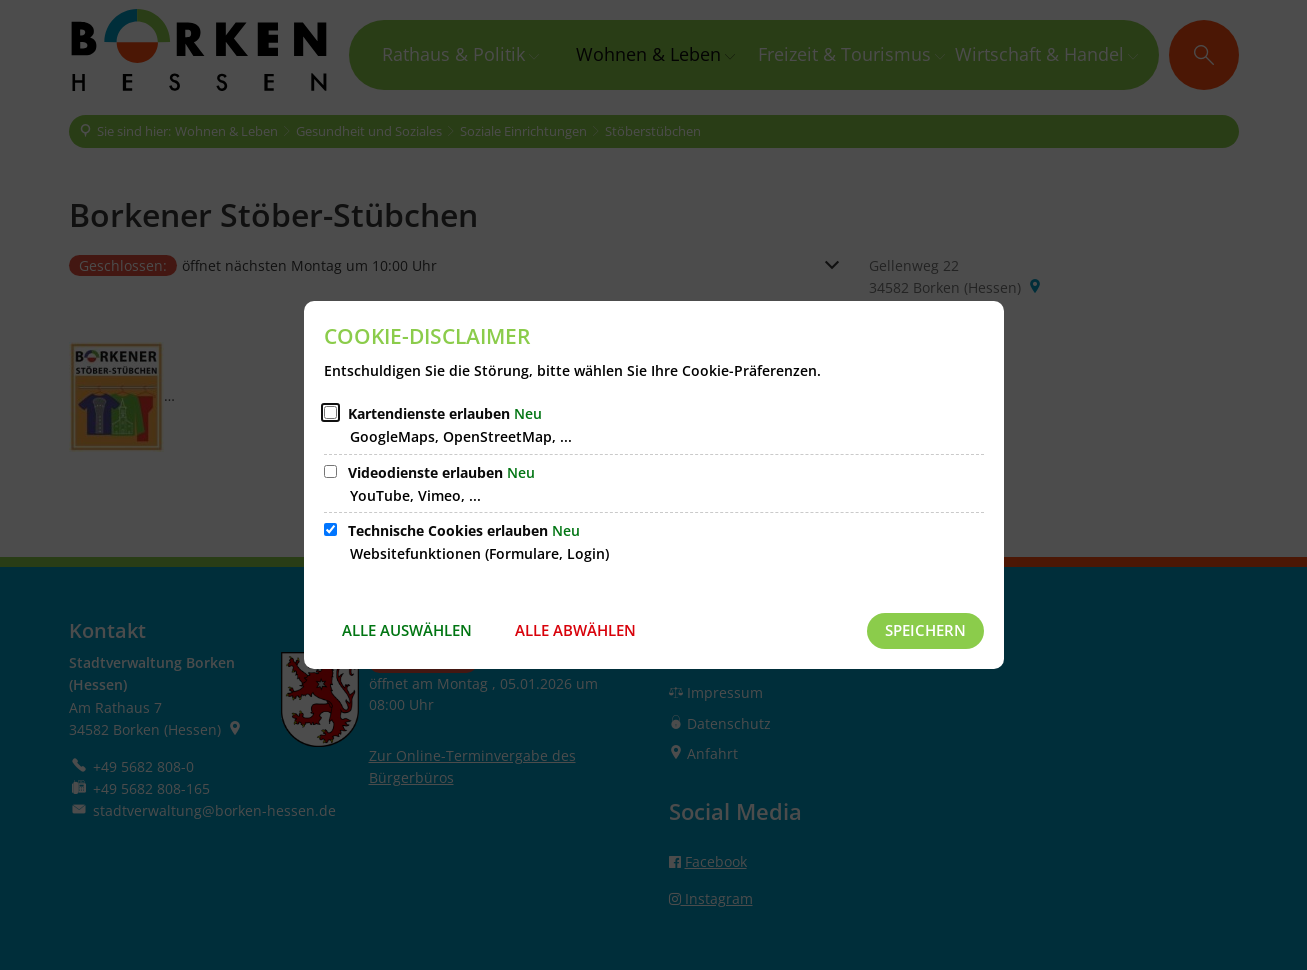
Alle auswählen (407, 630)
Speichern (925, 630)
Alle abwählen (575, 630)
